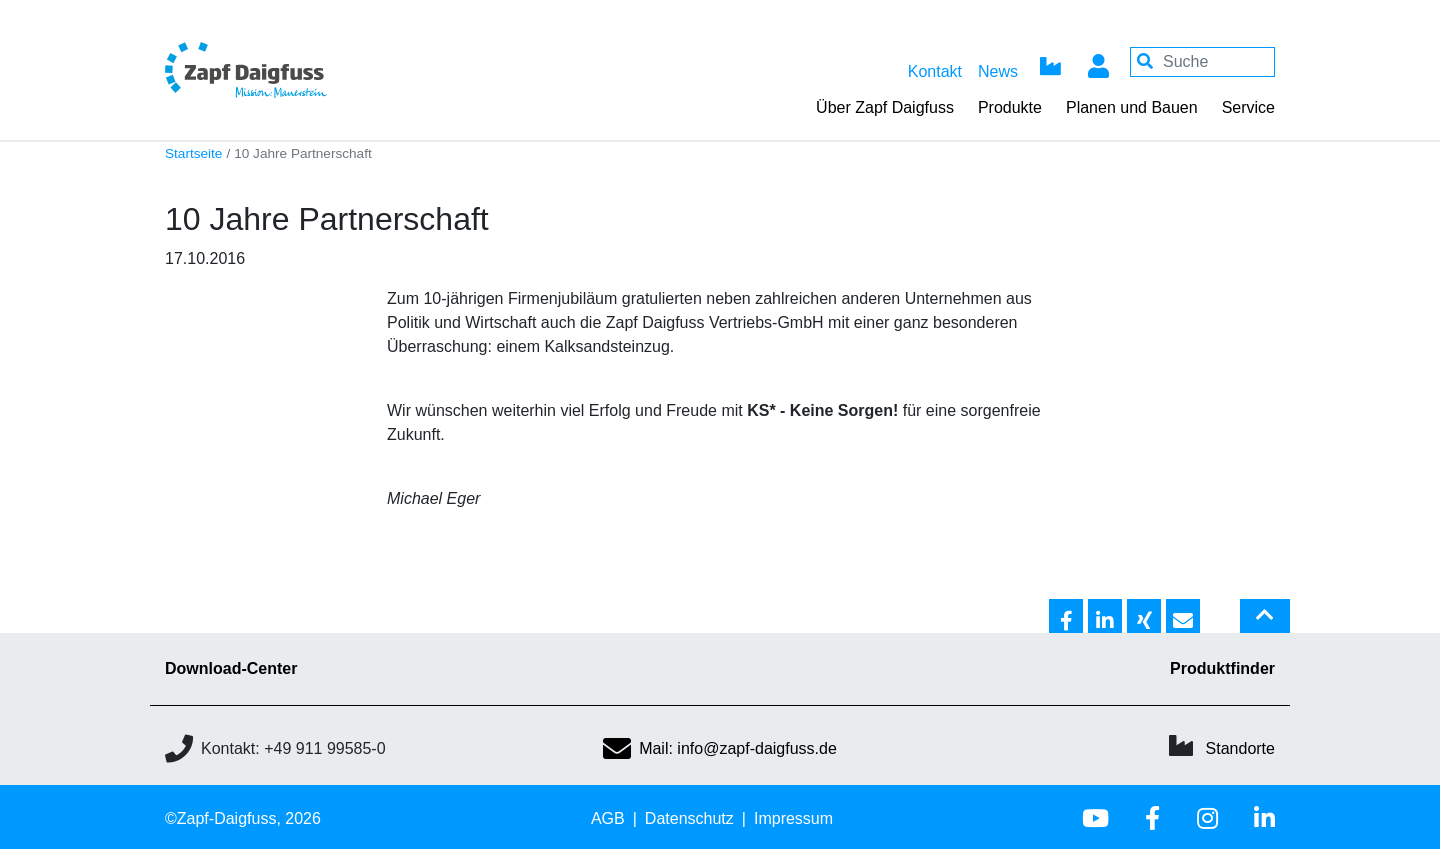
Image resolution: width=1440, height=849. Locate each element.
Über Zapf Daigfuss (885, 107)
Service (1248, 107)
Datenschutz (689, 818)
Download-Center (231, 668)
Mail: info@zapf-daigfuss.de (720, 748)
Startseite (193, 153)
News (998, 71)
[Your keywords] (1202, 62)
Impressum (793, 818)
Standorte (1240, 748)
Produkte (1010, 107)
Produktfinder (1222, 668)
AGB (608, 818)
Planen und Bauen (1132, 107)
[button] (1066, 617)
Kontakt (935, 71)
